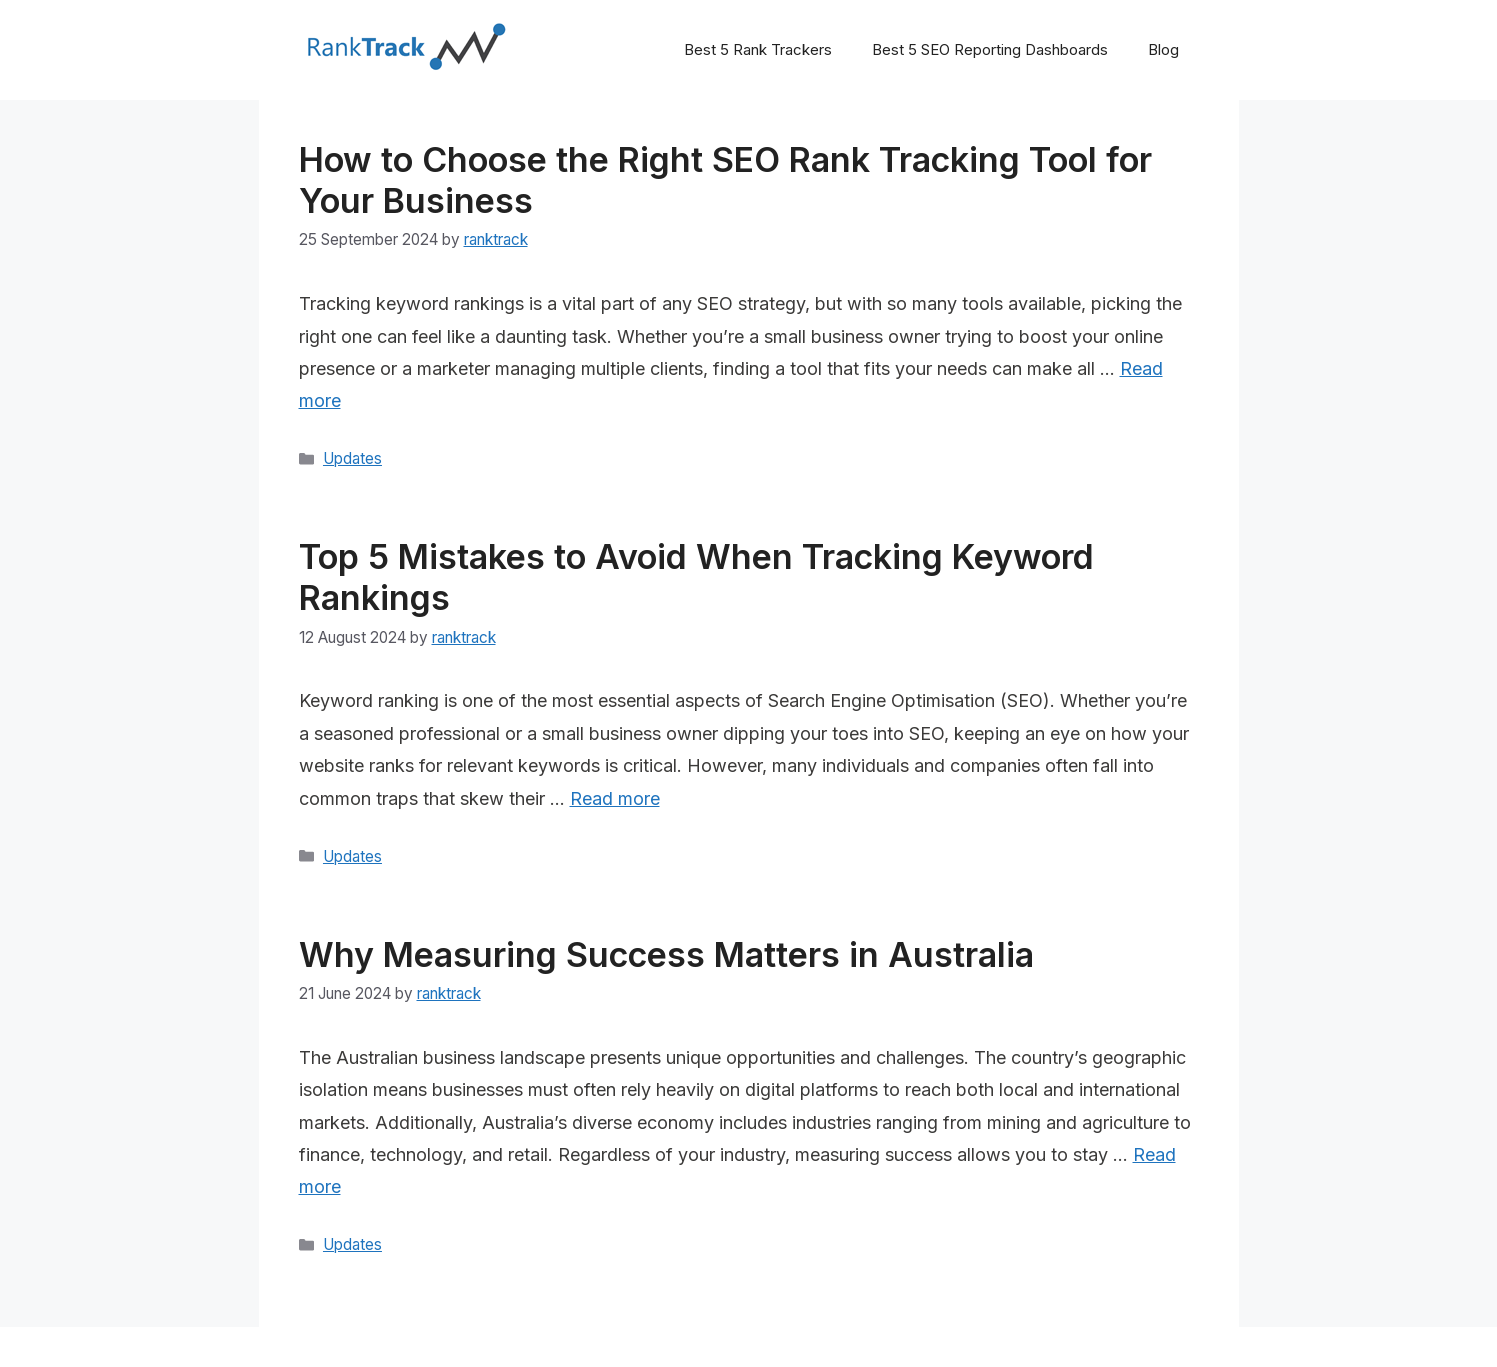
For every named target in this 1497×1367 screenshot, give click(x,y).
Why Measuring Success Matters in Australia (666, 954)
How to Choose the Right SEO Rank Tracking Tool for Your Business (725, 180)
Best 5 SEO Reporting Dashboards (990, 49)
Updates (352, 458)
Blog (1163, 49)
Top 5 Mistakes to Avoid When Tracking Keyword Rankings (696, 577)
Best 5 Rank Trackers (758, 49)
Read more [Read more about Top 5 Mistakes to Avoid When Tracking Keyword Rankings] (615, 798)
